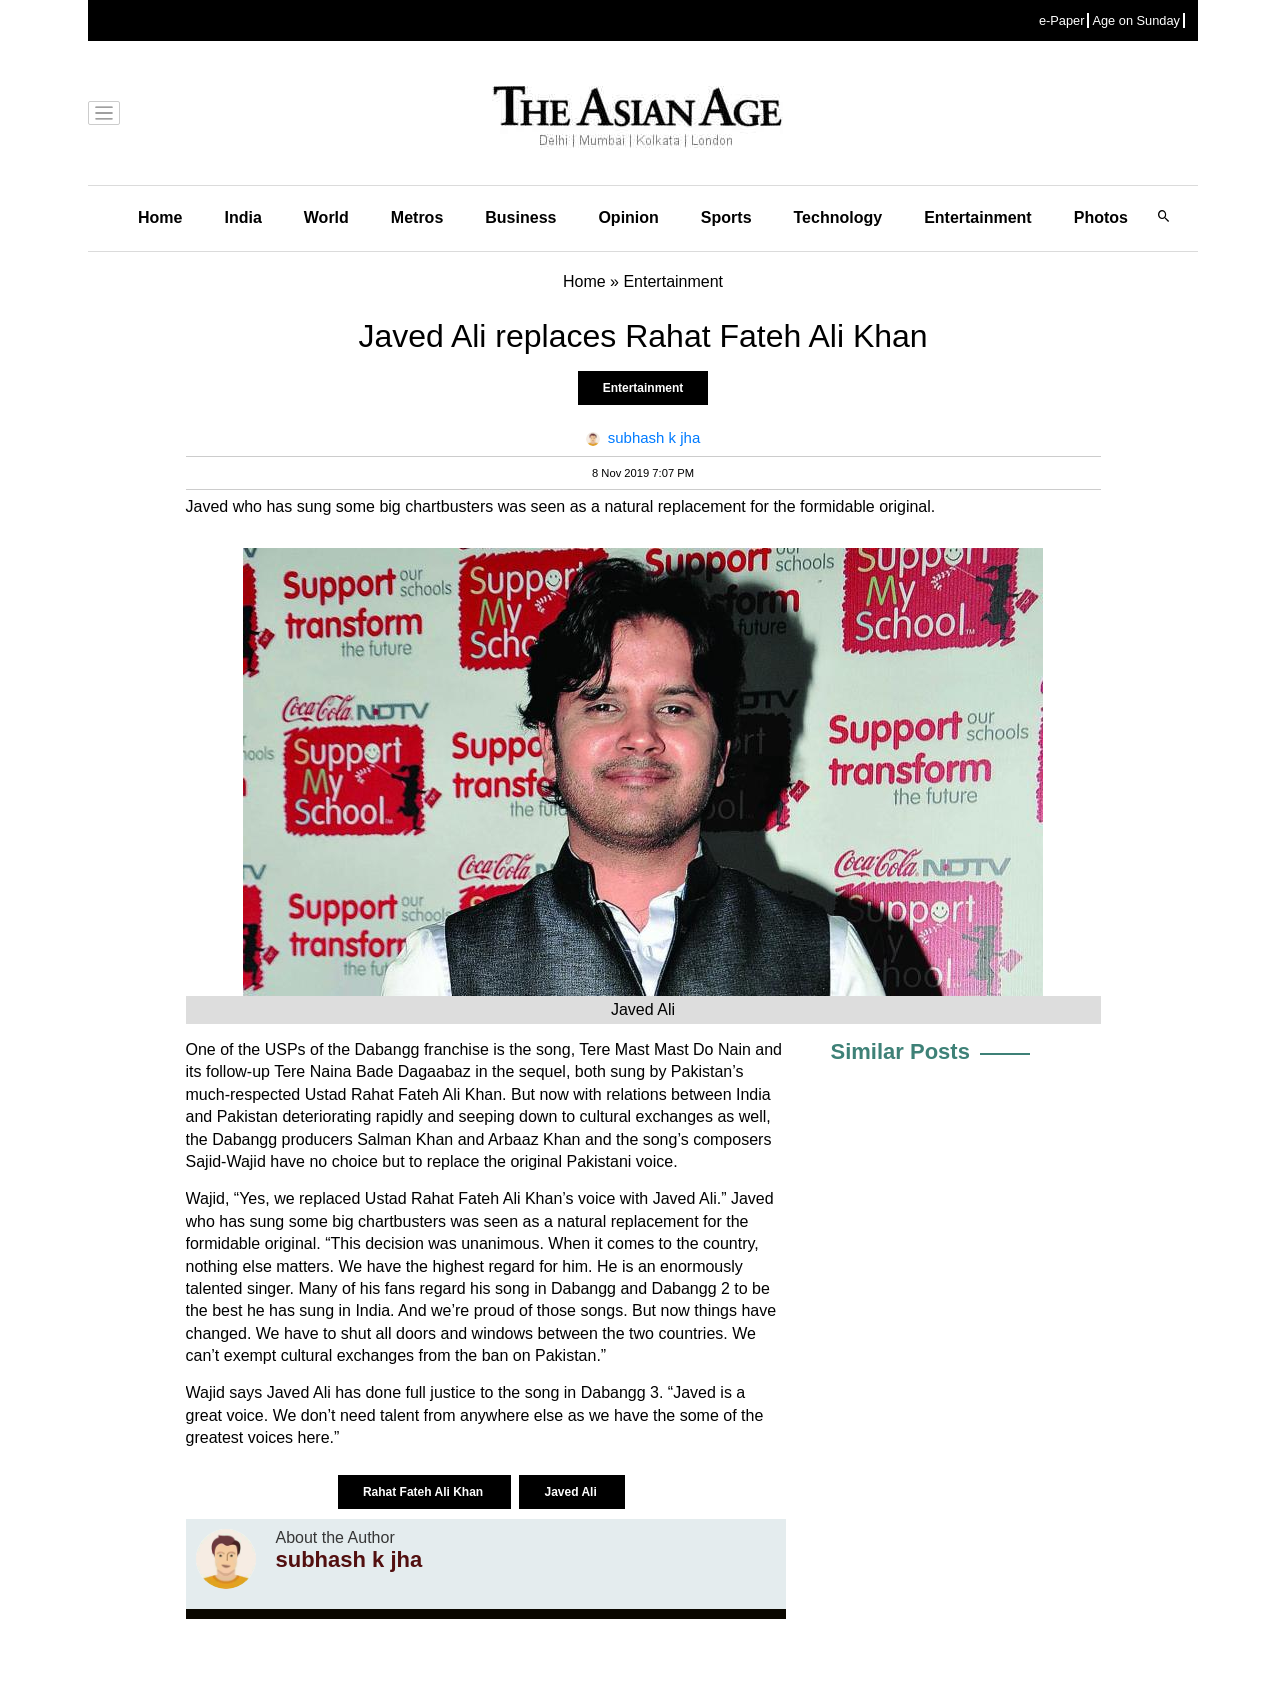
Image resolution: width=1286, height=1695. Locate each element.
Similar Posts (900, 1051)
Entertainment (978, 217)
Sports (726, 217)
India (242, 217)
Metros (417, 217)
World (326, 217)
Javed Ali (572, 1492)
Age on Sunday (1136, 20)
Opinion (628, 217)
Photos (1101, 217)
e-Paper (1062, 20)
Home (160, 217)
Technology (838, 217)
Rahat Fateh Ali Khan (425, 1492)
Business (520, 217)
